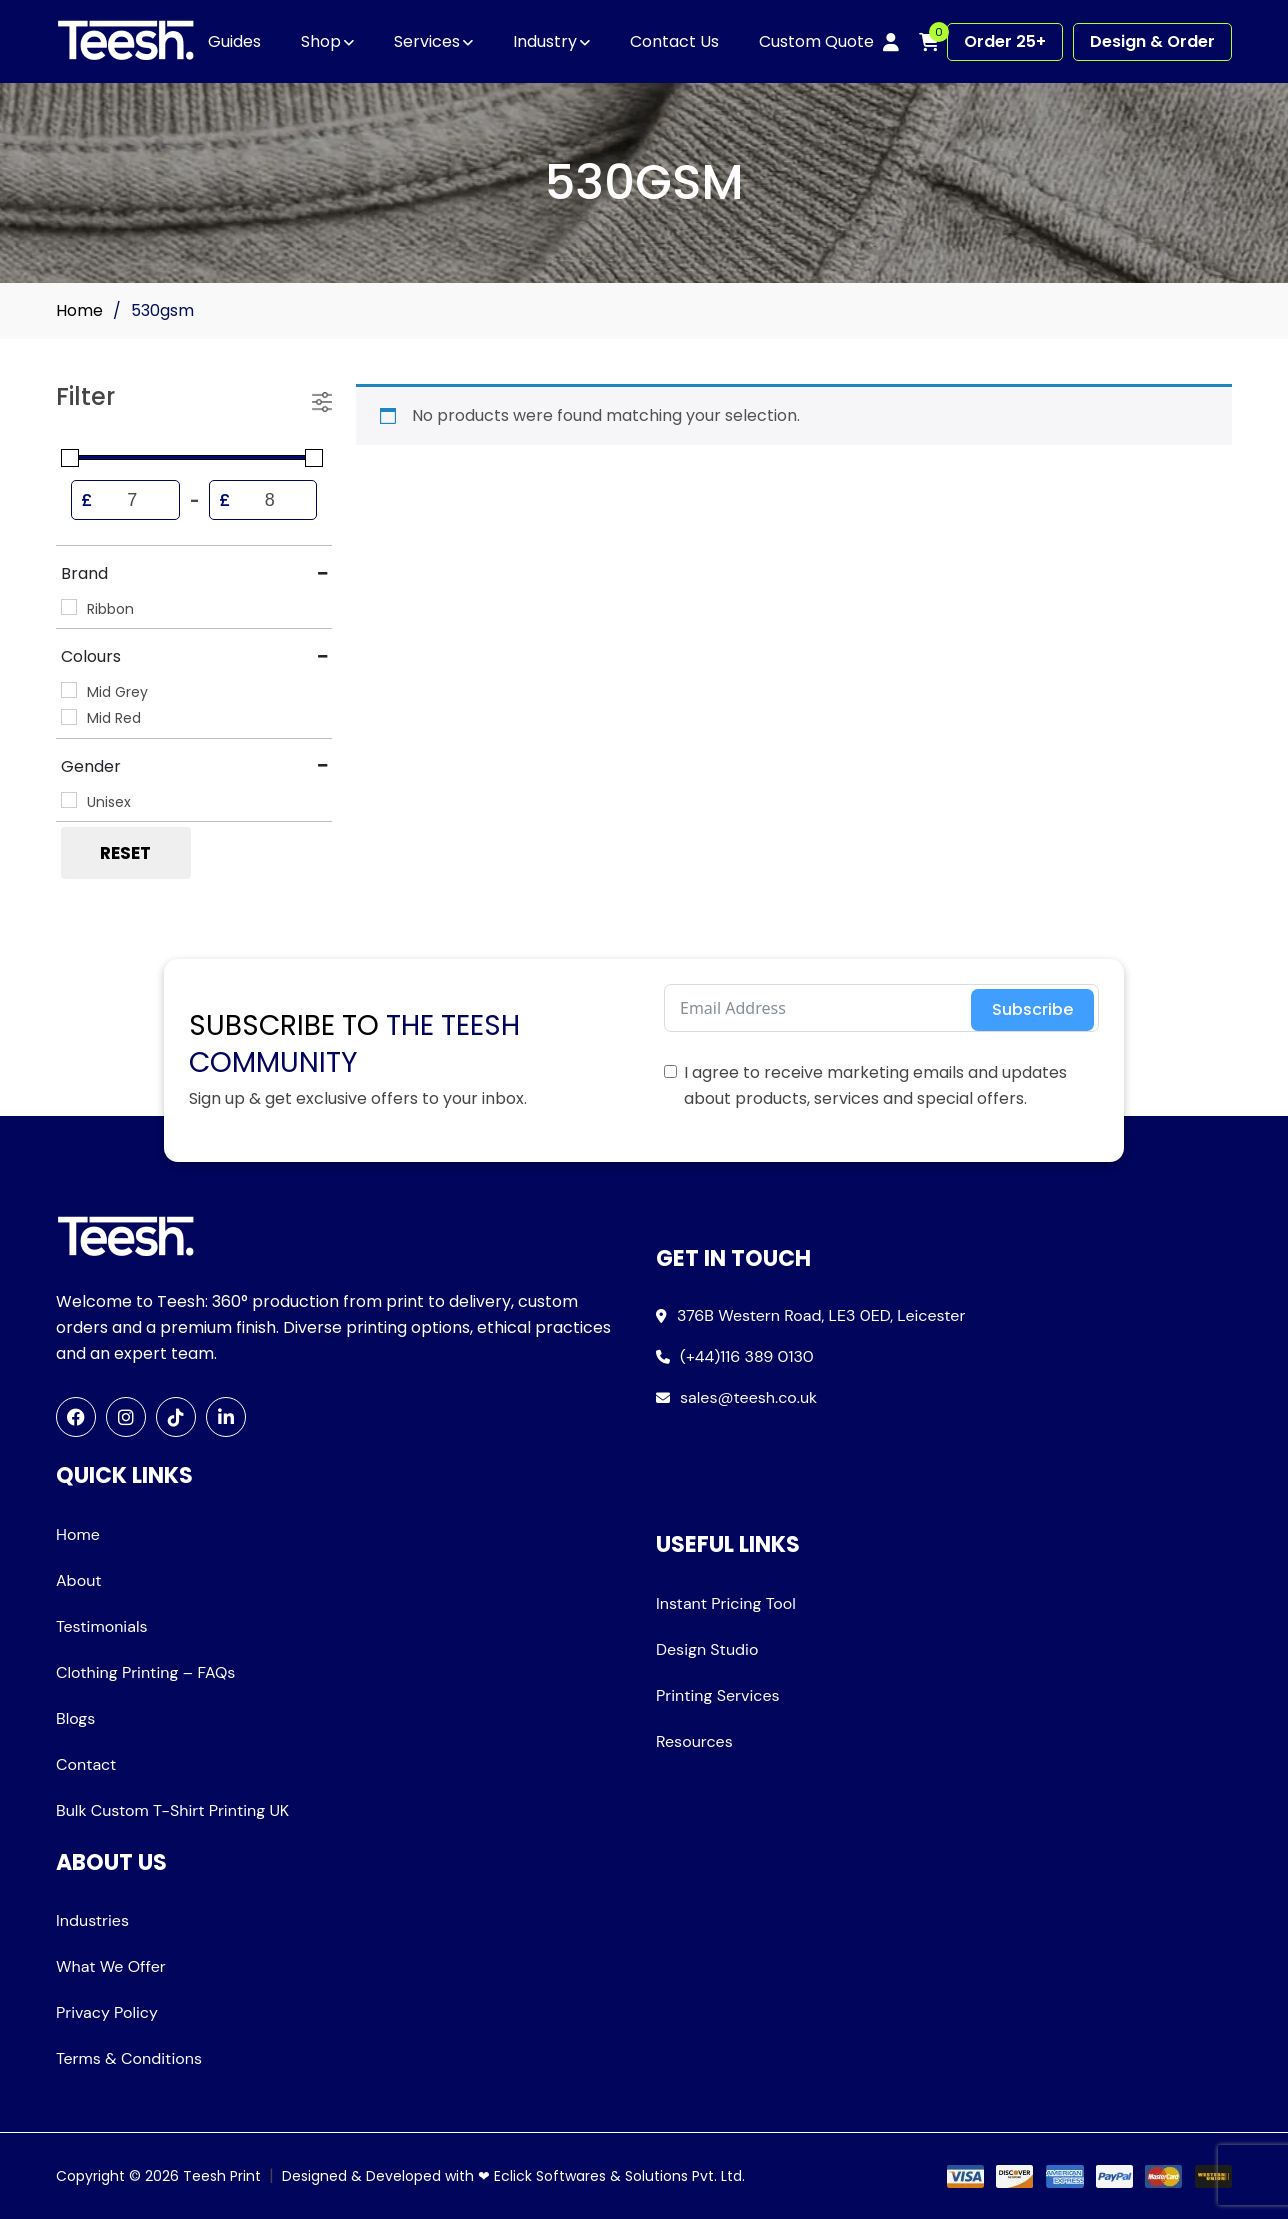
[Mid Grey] (69, 690)
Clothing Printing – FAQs (145, 1672)
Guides (234, 41)
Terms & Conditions (129, 2058)
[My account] (891, 42)
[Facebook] (76, 1417)
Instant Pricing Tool (726, 1603)
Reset (125, 853)
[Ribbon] (69, 607)
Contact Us (674, 41)
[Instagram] (126, 1417)
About (79, 1580)
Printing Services (718, 1695)
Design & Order (1152, 41)
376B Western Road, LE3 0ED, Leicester (821, 1315)
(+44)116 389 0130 (747, 1356)
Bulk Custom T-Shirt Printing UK (172, 1810)
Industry (545, 41)
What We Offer (111, 1966)
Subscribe (1032, 1009)
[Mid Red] (69, 717)
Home (79, 310)
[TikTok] (176, 1417)
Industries (92, 1920)
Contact (86, 1764)
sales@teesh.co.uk (748, 1397)
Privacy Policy (107, 2012)
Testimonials (102, 1626)
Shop (321, 41)
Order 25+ (1005, 41)
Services (427, 41)
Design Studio (707, 1649)
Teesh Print (222, 2176)
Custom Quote (816, 41)
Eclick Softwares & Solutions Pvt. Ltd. (619, 2176)
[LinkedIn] (226, 1417)
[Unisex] (69, 800)
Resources (694, 1741)
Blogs (75, 1718)
